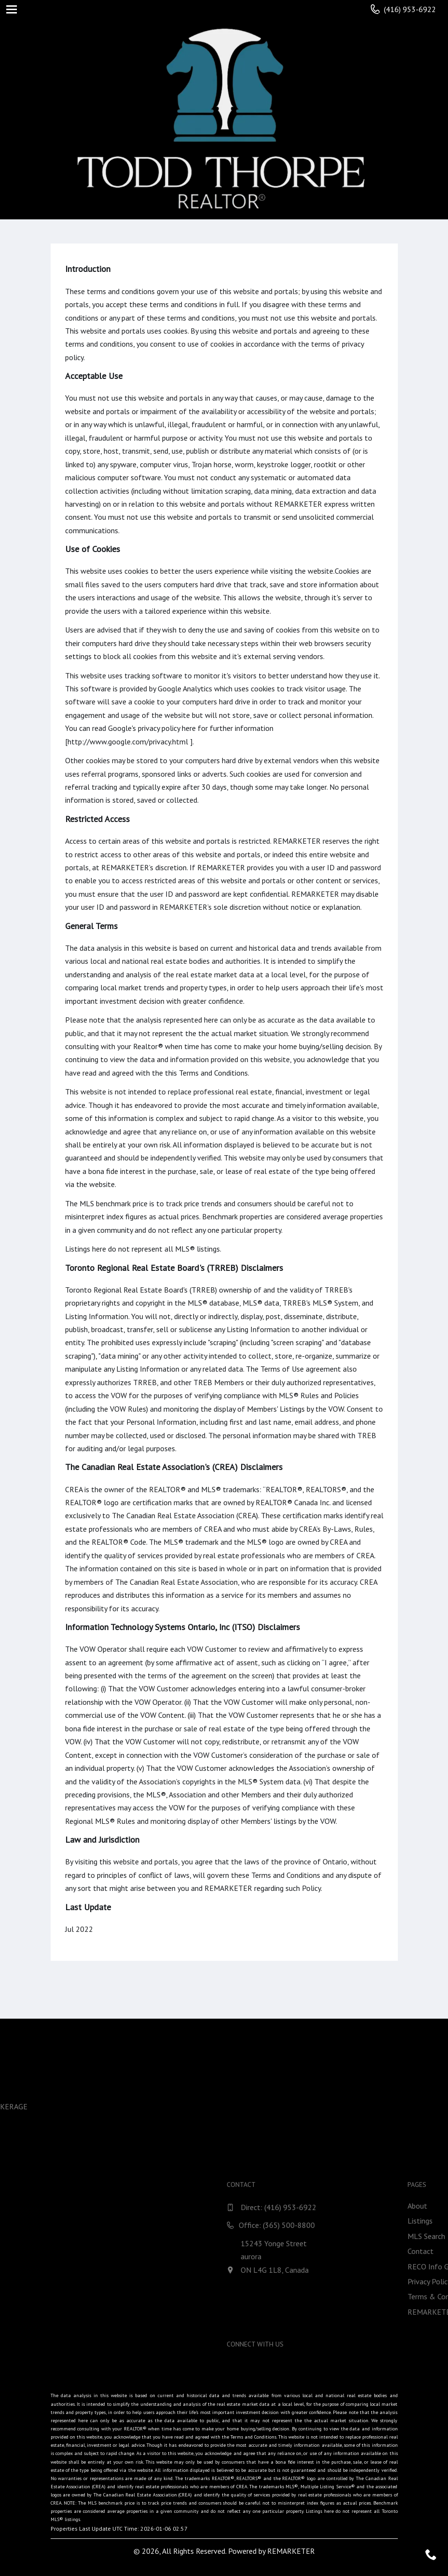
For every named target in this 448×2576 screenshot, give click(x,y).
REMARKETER (291, 2551)
